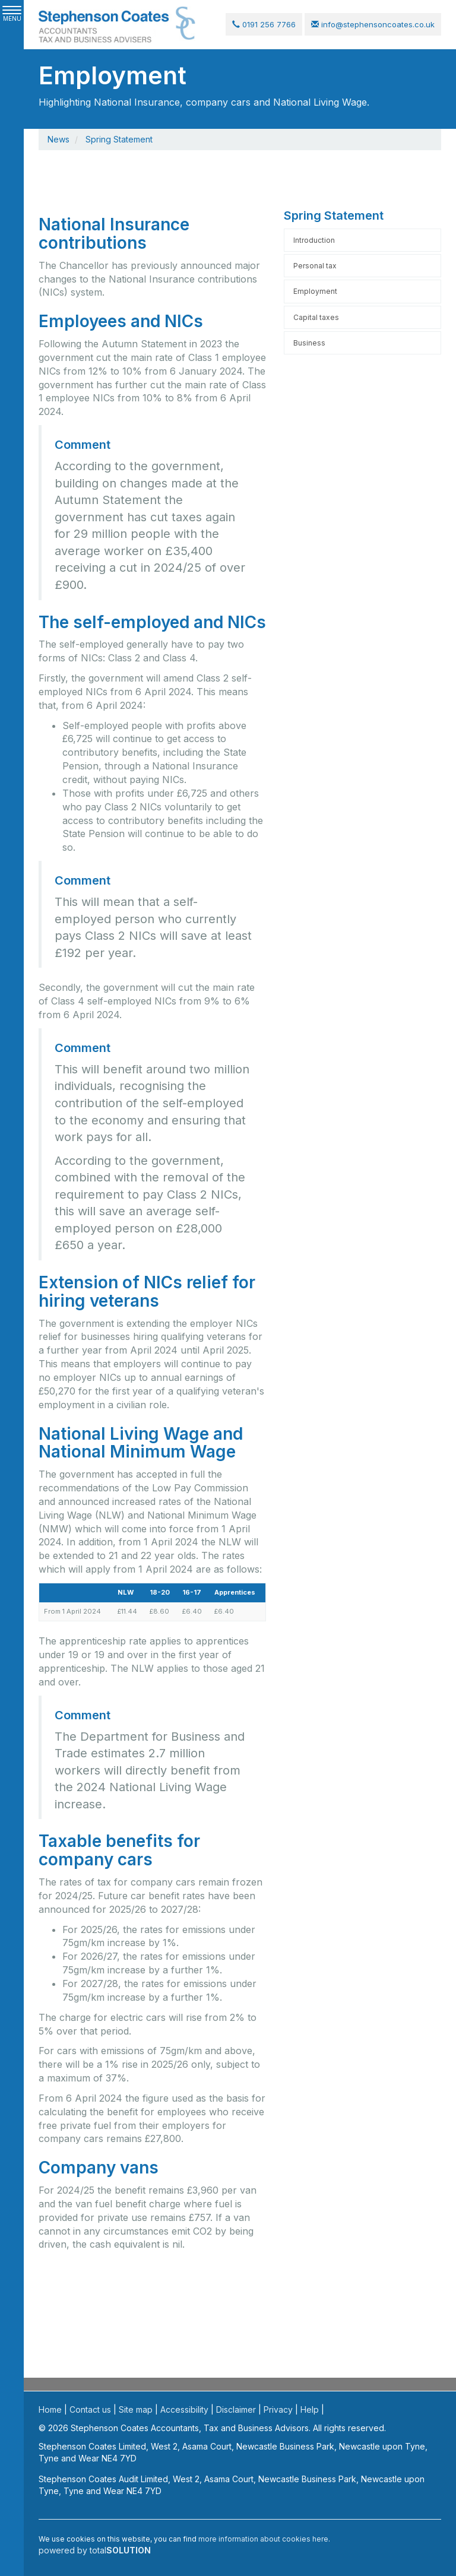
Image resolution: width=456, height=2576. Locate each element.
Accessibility (184, 2409)
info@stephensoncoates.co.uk (373, 24)
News (58, 139)
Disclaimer (236, 2409)
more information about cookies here (263, 2538)
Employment (315, 291)
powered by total (95, 2550)
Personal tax (315, 266)
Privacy (278, 2409)
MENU (11, 14)
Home (50, 2409)
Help (309, 2409)
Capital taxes (316, 317)
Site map (136, 2409)
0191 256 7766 (264, 24)
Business (309, 342)
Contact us (90, 2409)
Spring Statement (119, 139)
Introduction (314, 240)
